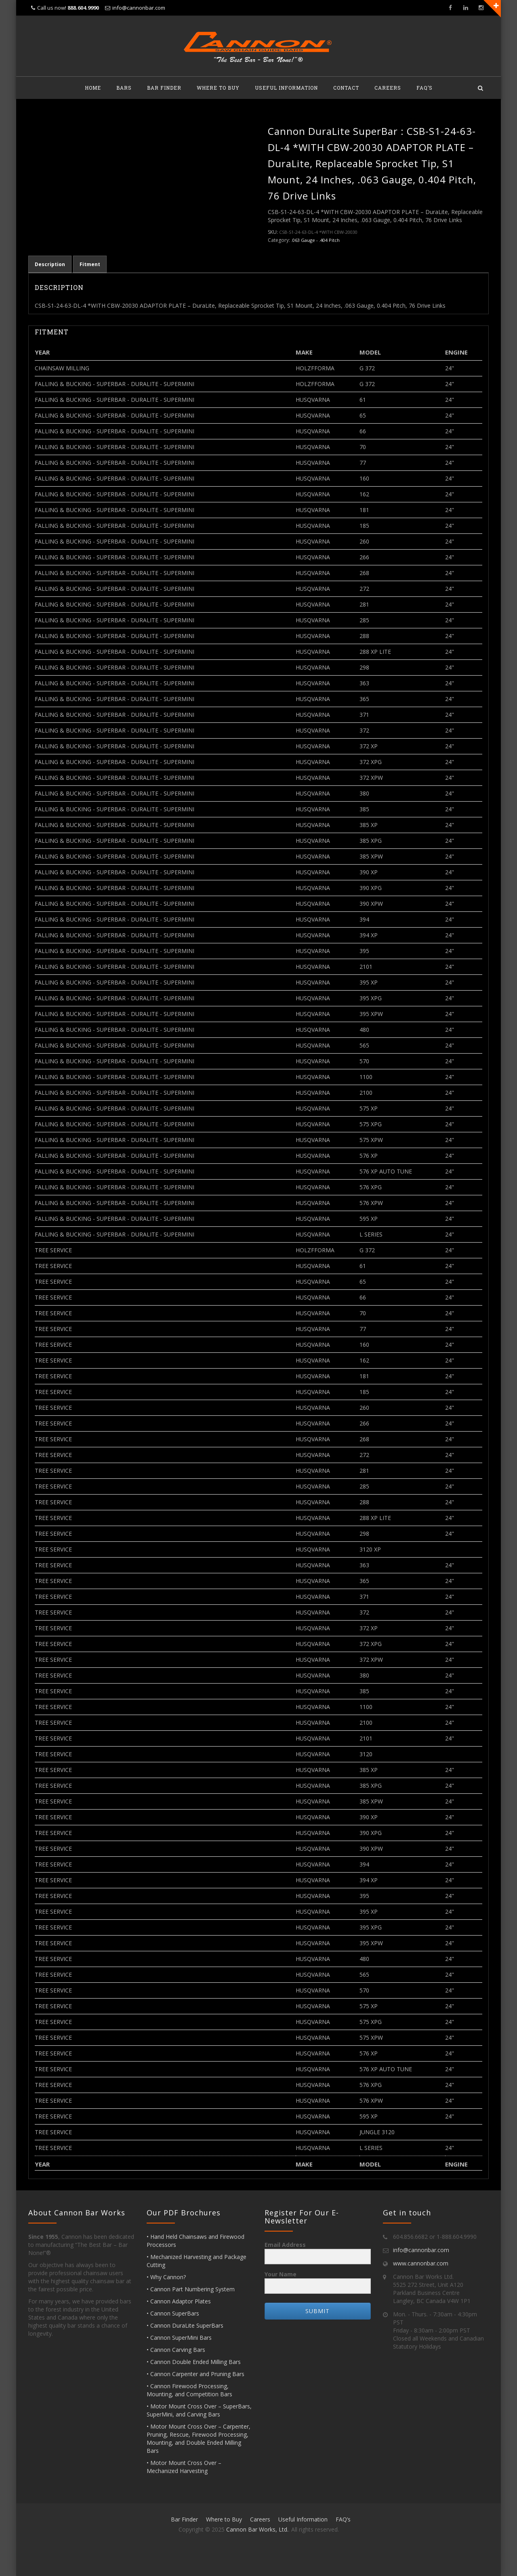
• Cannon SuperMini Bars (179, 2337)
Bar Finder (164, 87)
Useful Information (286, 87)
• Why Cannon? (166, 2277)
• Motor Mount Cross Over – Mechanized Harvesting (184, 2467)
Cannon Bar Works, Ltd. (257, 2529)
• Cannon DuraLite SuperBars (185, 2325)
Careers (387, 87)
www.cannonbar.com (420, 2263)
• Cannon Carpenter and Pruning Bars (195, 2374)
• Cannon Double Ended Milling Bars (194, 2362)
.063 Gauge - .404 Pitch (315, 240)
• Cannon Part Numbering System (191, 2289)
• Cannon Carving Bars (176, 2349)
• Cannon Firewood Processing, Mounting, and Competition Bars (189, 2390)
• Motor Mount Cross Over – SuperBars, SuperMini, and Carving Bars (199, 2410)
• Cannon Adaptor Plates (179, 2301)
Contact (346, 87)
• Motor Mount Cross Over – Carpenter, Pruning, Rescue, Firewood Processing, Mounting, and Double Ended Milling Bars (198, 2438)
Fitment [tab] (90, 264)
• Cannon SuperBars (173, 2313)
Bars (124, 87)
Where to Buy (218, 87)
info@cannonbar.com (138, 7)
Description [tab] (50, 264)
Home (93, 87)
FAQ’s (424, 87)
